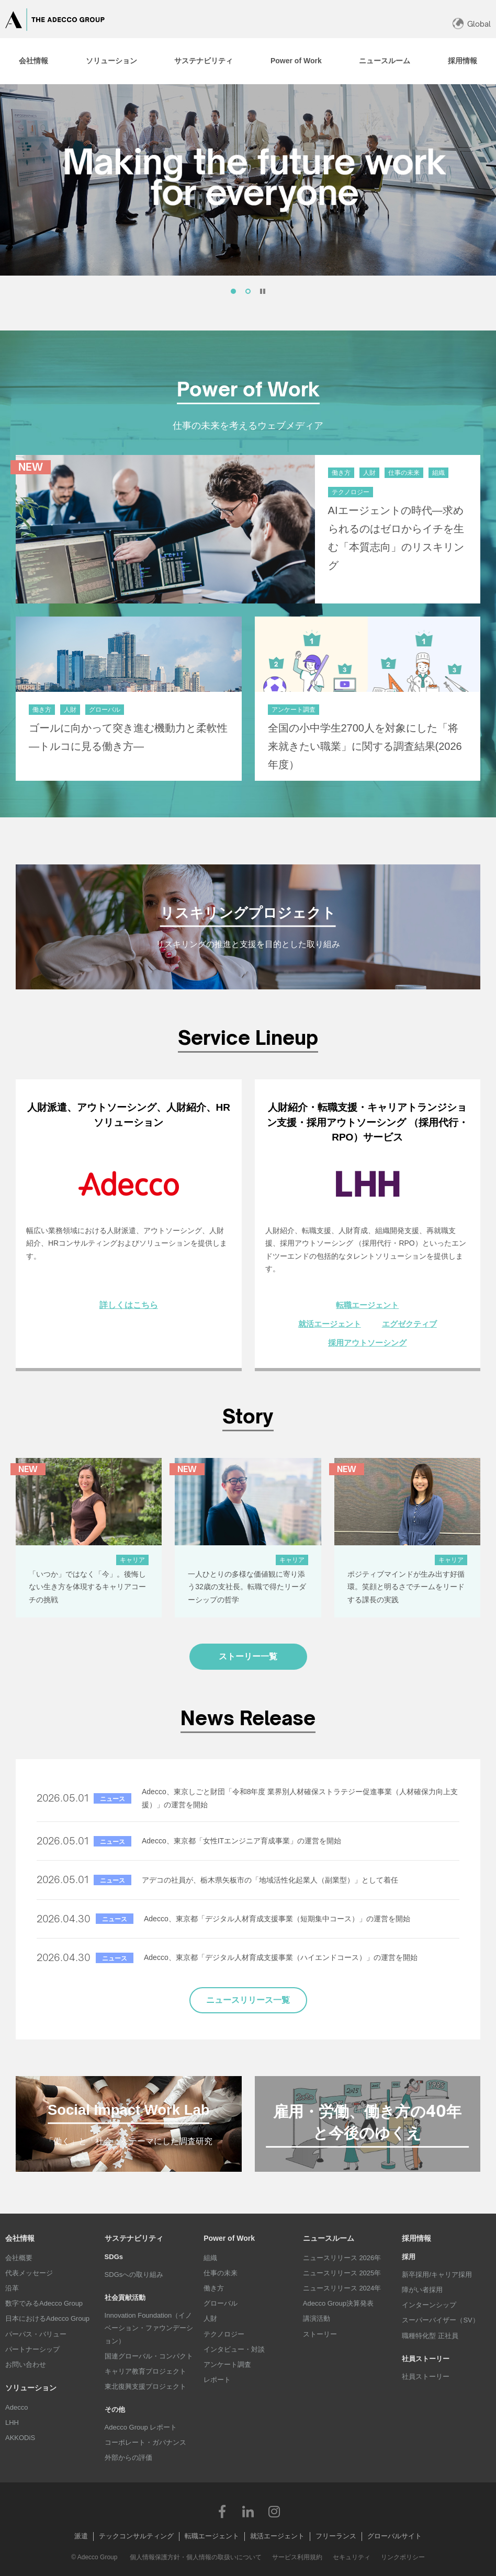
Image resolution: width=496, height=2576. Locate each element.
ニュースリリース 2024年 (342, 2288)
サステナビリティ (134, 2238)
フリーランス (335, 2536)
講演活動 (316, 2318)
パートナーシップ (32, 2349)
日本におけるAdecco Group (47, 2318)
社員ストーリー (425, 2376)
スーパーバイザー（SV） (440, 2320)
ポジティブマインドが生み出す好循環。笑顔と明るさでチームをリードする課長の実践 (406, 1587)
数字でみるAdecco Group (44, 2303)
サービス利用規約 (297, 2557)
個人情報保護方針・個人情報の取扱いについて (196, 2557)
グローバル (221, 2303)
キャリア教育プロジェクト (145, 2371)
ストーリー (320, 2334)
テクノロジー (224, 2334)
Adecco (16, 2407)
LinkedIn (248, 2511)
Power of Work (229, 2238)
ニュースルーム (328, 2238)
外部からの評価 (128, 2457)
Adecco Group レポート (141, 2427)
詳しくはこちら (128, 1305)
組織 (210, 2258)
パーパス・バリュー (35, 2334)
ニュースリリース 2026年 (342, 2258)
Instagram (274, 2511)
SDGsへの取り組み (134, 2274)
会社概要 (18, 2258)
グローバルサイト (394, 2536)
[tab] (33, 61)
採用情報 (416, 2238)
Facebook (222, 2511)
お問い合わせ (25, 2364)
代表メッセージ (29, 2273)
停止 (262, 291)
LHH (12, 2422)
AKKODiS (20, 2438)
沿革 (12, 2288)
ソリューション (31, 2388)
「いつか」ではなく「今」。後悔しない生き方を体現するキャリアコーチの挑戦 (87, 1587)
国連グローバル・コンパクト (149, 2356)
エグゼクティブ (409, 1323)
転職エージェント (367, 1305)
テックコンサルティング (136, 2536)
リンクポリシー (403, 2557)
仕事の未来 (221, 2273)
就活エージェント (329, 1323)
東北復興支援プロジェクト (145, 2386)
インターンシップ (429, 2305)
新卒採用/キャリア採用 (437, 2274)
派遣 (81, 2536)
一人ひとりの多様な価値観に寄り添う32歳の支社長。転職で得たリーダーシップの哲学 (247, 1587)
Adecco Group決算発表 (338, 2303)
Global (479, 23)
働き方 (214, 2288)
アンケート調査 (227, 2364)
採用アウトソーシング (367, 1342)
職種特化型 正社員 (430, 2336)
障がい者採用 (422, 2290)
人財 (210, 2318)
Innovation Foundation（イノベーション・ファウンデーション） (149, 2327)
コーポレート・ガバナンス (145, 2442)
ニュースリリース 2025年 (342, 2273)
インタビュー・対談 (234, 2349)
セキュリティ (351, 2557)
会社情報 (20, 2238)
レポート (217, 2380)
